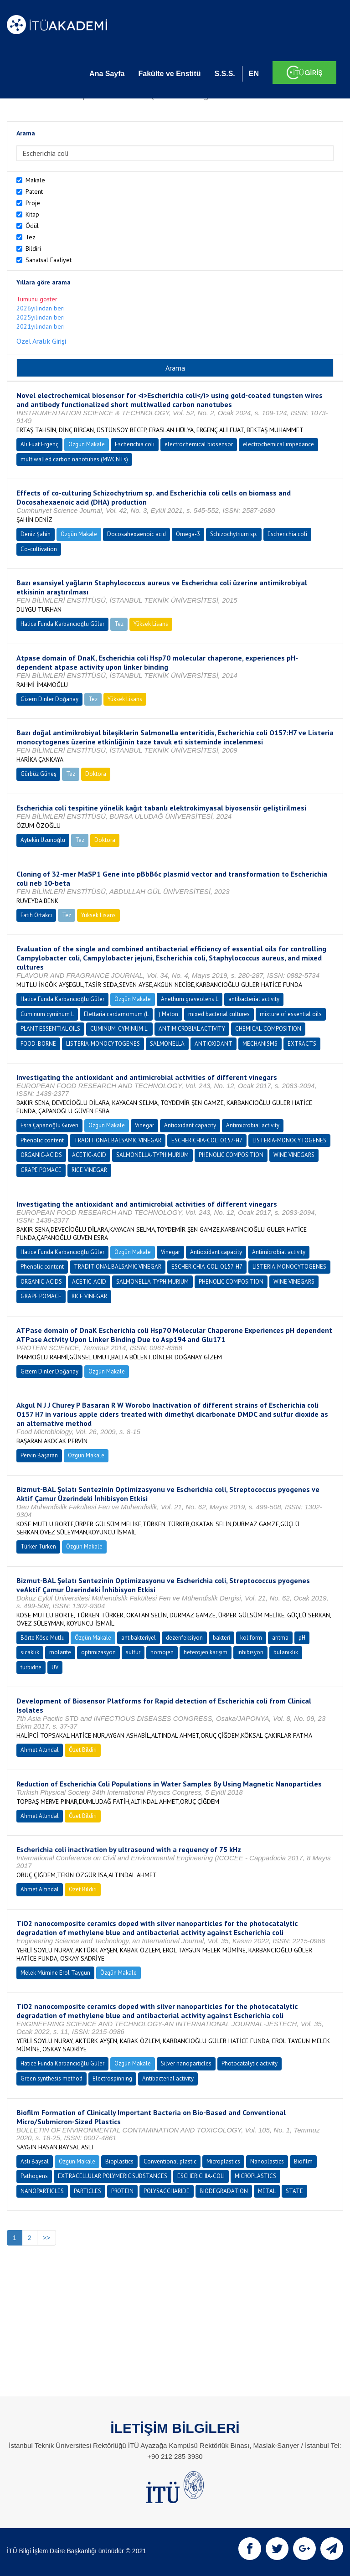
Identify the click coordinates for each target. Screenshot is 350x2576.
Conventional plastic (170, 2161)
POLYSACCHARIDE (167, 2191)
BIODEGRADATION (224, 2191)
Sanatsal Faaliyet (49, 260)
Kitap (32, 214)
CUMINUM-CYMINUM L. (119, 1028)
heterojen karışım (205, 1652)
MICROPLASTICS (255, 2176)
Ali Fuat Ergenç (39, 444)
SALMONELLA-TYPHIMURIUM (152, 1155)
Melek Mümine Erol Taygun (55, 1973)
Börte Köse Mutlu (43, 1638)
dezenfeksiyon (184, 1638)
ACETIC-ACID (89, 1155)
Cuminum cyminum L (47, 1014)
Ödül (32, 226)
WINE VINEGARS (293, 1155)
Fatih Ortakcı (36, 915)
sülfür (133, 1652)
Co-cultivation (39, 549)
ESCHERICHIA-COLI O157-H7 (206, 1140)
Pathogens (34, 2176)
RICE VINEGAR (89, 1170)
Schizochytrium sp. (233, 534)
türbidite (31, 1667)
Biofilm (303, 2161)
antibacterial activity (253, 999)
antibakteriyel (138, 1638)
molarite (60, 1652)
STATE (294, 2191)
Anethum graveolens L (189, 999)
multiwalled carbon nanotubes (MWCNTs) (74, 459)
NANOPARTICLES (42, 2191)
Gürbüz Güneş (38, 774)
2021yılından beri (40, 326)
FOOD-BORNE (38, 1044)
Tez (31, 237)
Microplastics (223, 2161)
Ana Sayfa (106, 73)
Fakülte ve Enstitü (169, 73)
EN (254, 73)
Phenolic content (42, 1140)
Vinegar (144, 1125)
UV (54, 1667)
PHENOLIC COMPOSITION (231, 1155)
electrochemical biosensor (199, 444)
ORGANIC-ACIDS (41, 1155)
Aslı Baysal (35, 2161)
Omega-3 (188, 534)
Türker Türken (38, 1546)
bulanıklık (285, 1652)
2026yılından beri (40, 308)
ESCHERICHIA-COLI (201, 2176)
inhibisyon (250, 1652)
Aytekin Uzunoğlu (43, 840)
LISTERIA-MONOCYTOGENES (103, 1044)
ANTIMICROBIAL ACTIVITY (192, 1028)
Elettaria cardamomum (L (116, 1014)
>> (46, 2237)
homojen (162, 1652)
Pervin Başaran (39, 1455)
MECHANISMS (260, 1044)
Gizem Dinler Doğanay (49, 699)
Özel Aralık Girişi (41, 341)
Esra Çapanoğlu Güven (49, 1125)
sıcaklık (30, 1652)
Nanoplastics (267, 2161)
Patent (34, 191)
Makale (35, 180)
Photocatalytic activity (249, 2063)
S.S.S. (224, 73)
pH (302, 1638)
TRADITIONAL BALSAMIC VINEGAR (117, 1140)
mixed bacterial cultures (219, 1014)
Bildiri (33, 248)
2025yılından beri (40, 317)
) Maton (168, 1014)
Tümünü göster (36, 299)
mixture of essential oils (291, 1014)
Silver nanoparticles (186, 2063)
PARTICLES (87, 2191)
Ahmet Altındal (40, 1750)
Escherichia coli (134, 444)
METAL (267, 2191)
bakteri (221, 1638)
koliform (251, 1638)
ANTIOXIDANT (213, 1044)
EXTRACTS (302, 1044)
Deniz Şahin (36, 534)
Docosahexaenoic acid (136, 534)
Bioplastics (119, 2161)
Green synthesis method (51, 2078)
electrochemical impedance (278, 444)
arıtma (280, 1638)
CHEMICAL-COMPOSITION (268, 1028)
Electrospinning (112, 2078)
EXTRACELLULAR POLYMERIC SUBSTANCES (112, 2176)
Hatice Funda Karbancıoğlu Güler (62, 624)
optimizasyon (98, 1652)
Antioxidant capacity (190, 1125)
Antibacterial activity (168, 2078)
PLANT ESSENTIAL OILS (50, 1028)
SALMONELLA (167, 1044)
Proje (33, 203)
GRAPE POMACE (41, 1170)
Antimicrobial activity (252, 1125)
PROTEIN (122, 2191)
